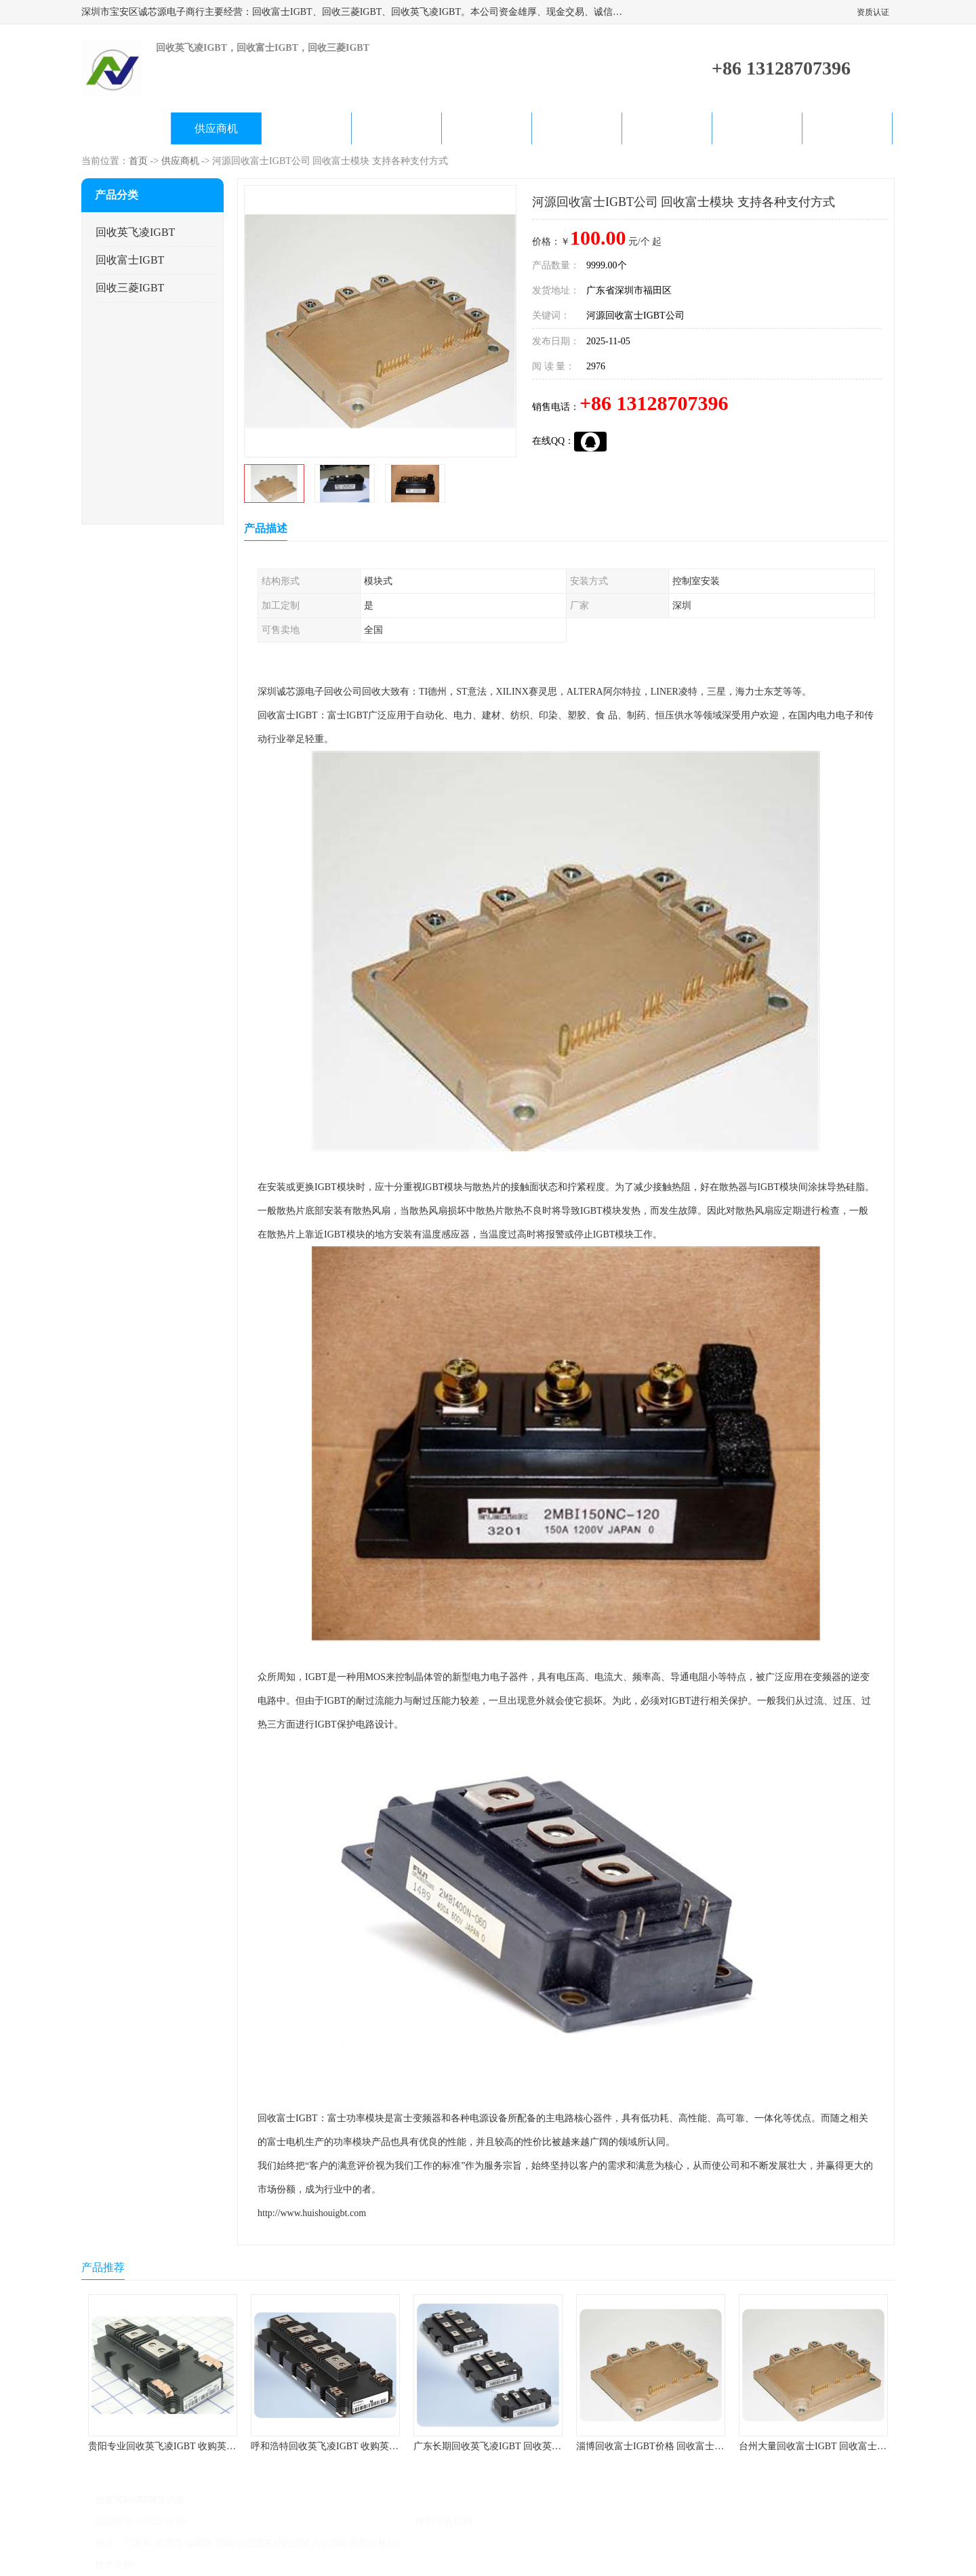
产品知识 (576, 128)
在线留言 (757, 128)
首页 (138, 161)
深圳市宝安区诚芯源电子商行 (351, 2521)
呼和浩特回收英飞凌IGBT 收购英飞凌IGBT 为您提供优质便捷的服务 (394, 2446)
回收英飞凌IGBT (135, 232)
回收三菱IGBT (130, 287)
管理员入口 (259, 2565)
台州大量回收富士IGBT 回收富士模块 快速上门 (837, 2446)
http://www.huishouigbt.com (312, 2213)
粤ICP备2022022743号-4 (237, 2521)
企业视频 (306, 128)
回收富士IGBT (130, 260)
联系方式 (847, 128)
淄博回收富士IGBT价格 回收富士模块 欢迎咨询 (675, 2446)
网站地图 (304, 2565)
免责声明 (213, 2565)
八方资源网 (168, 2565)
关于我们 (396, 128)
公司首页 (126, 128)
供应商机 (216, 128)
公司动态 (486, 128)
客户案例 (667, 128)
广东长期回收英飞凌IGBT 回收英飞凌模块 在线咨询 (521, 2446)
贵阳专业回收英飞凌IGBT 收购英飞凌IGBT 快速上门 (198, 2446)
